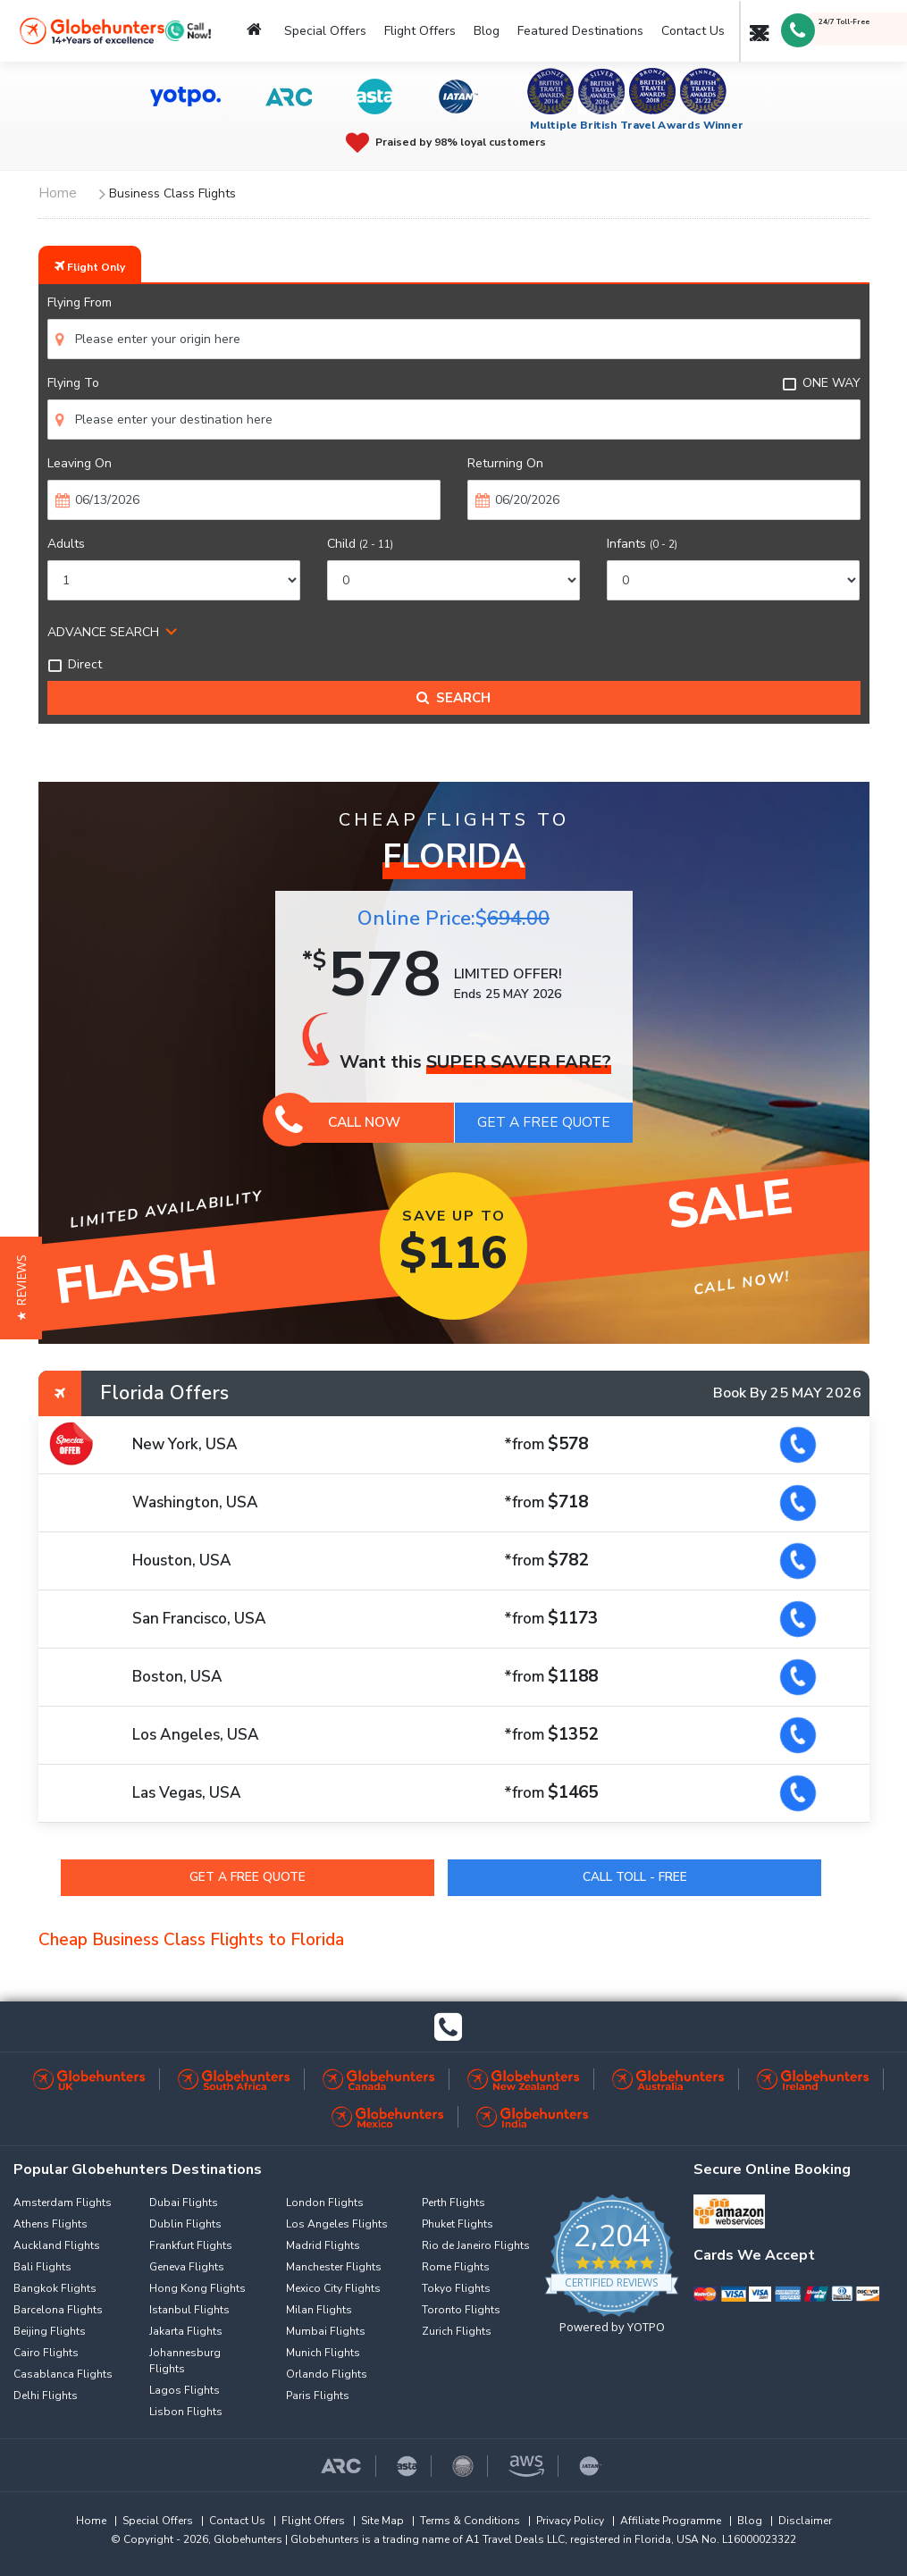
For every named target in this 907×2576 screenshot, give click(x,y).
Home (91, 2520)
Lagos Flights (184, 2390)
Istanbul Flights (189, 2310)
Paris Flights (317, 2395)
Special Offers (325, 30)
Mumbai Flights (325, 2331)
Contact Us (693, 30)
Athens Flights (50, 2224)
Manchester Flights (334, 2267)
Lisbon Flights (186, 2411)
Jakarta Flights (186, 2331)
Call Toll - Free (635, 1876)
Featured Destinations (580, 30)
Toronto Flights (461, 2310)
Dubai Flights (183, 2202)
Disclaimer (805, 2520)
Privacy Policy (570, 2520)
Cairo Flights (46, 2352)
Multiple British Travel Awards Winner (636, 125)
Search (453, 698)
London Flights (325, 2202)
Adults (66, 543)
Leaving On (79, 463)
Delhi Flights (45, 2395)
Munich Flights (323, 2352)
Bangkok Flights (55, 2288)
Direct (74, 664)
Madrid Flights (323, 2245)
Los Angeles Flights (337, 2224)
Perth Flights (453, 2202)
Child (360, 543)
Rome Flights (456, 2267)
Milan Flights (319, 2310)
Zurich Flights (456, 2331)
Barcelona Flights (58, 2310)
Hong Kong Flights (197, 2288)
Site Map (382, 2520)
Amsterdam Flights (62, 2202)
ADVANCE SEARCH (103, 632)
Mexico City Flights (333, 2288)
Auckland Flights (56, 2245)
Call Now (338, 1122)
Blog (487, 30)
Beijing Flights (49, 2331)
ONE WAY (821, 382)
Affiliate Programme (670, 2520)
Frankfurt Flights (190, 2245)
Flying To (73, 382)
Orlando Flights (326, 2374)
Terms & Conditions (470, 2520)
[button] (21, 1288)
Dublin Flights (185, 2224)
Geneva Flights (186, 2267)
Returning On (505, 463)
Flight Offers (420, 30)
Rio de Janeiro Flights (476, 2245)
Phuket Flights (457, 2224)
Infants (642, 543)
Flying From (79, 302)
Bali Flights (42, 2267)
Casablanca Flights (63, 2374)
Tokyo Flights (456, 2288)
